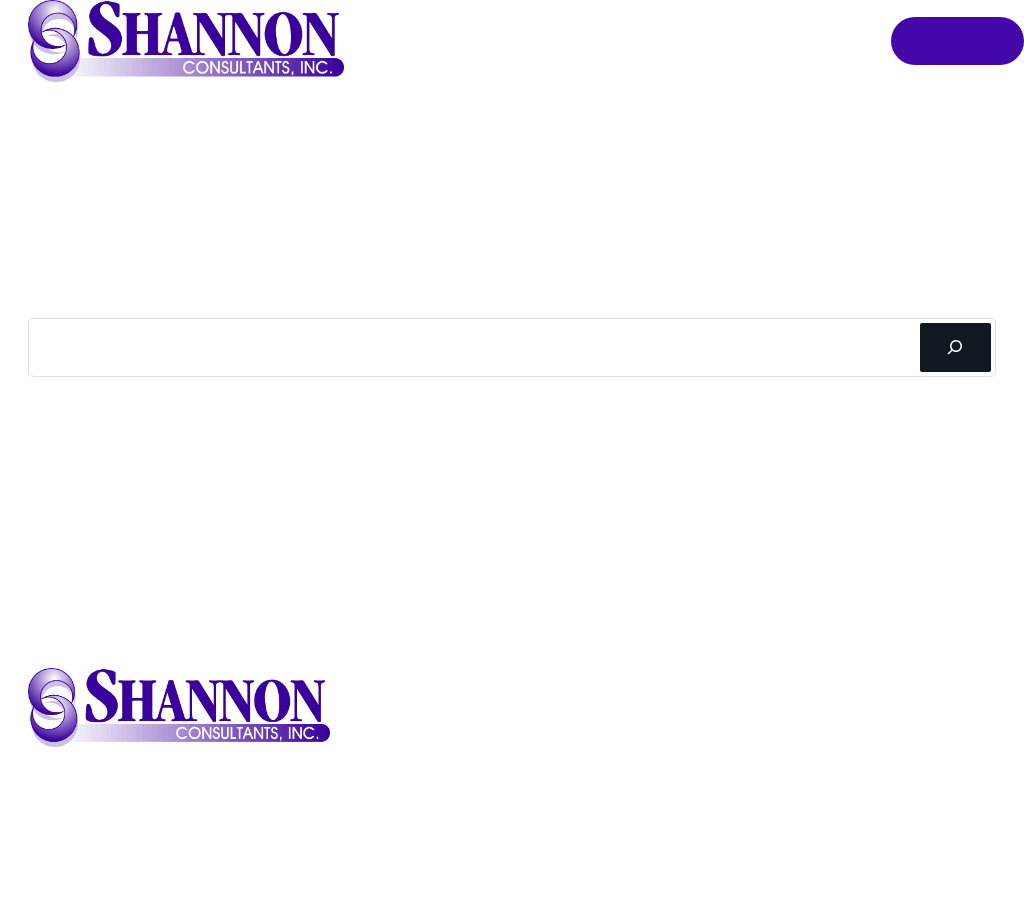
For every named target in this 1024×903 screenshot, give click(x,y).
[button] (186, 41)
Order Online (957, 41)
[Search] (955, 348)
